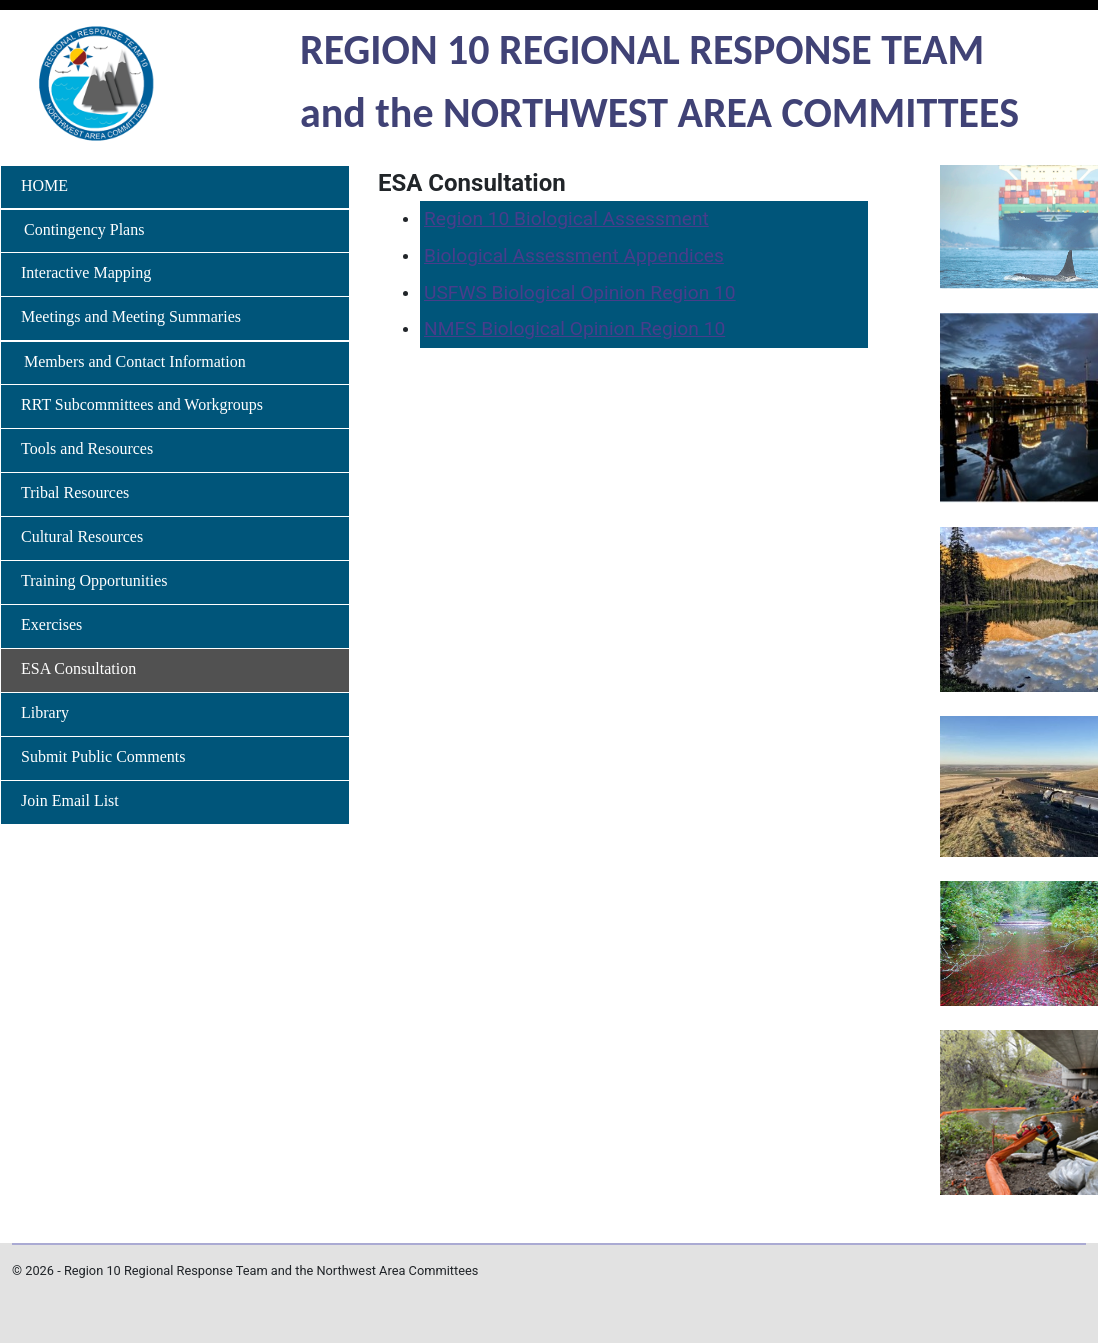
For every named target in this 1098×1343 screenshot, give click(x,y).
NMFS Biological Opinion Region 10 (574, 328)
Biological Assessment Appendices (574, 255)
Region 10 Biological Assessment (566, 218)
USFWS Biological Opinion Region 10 (580, 292)
